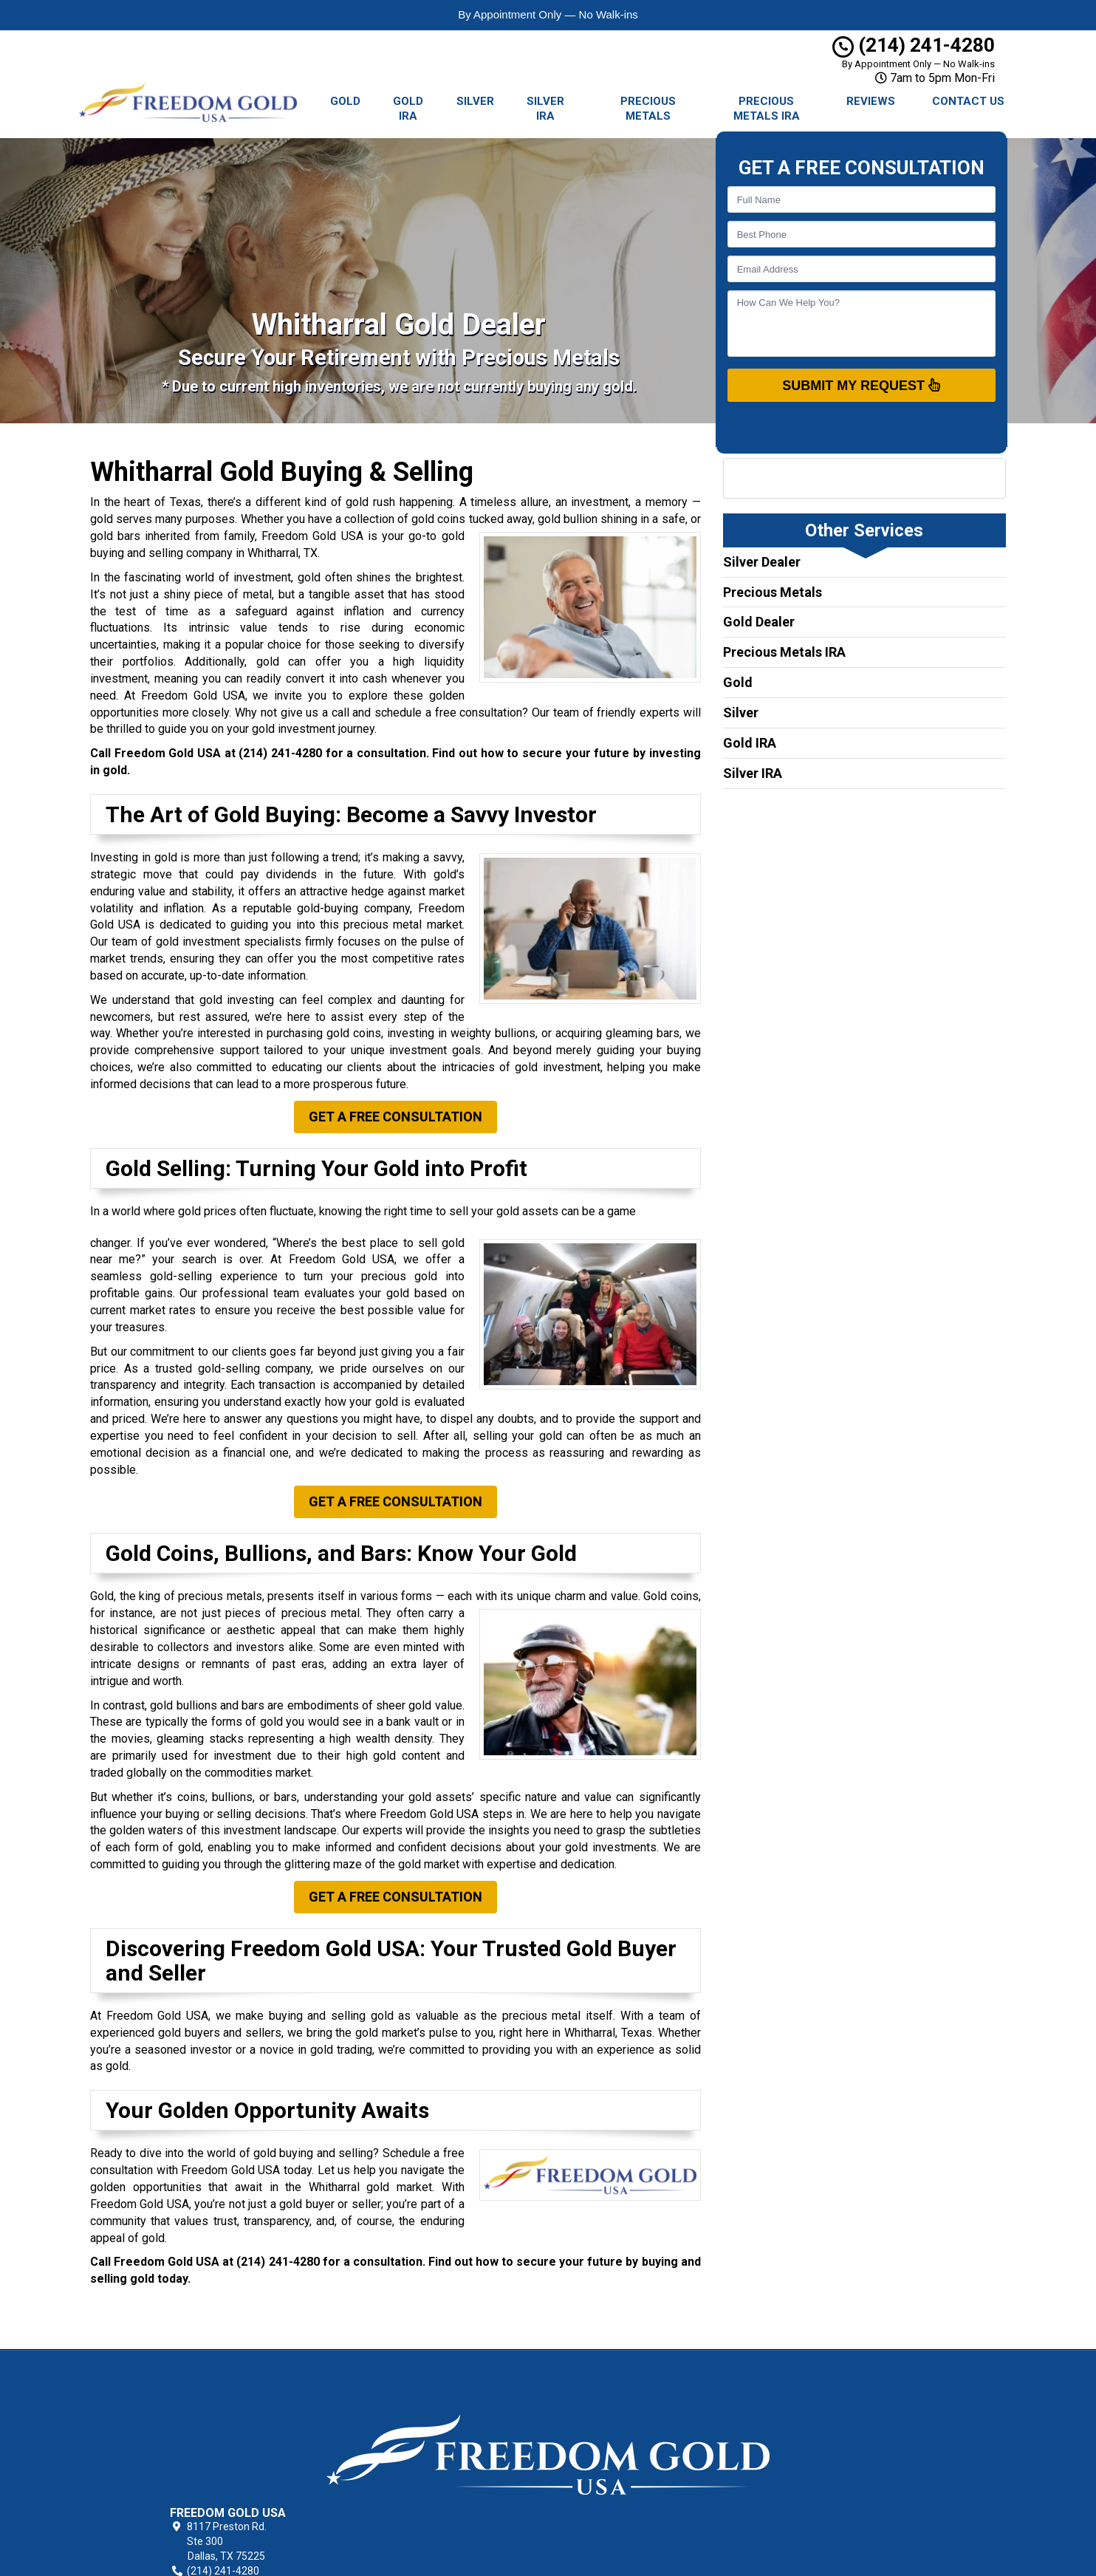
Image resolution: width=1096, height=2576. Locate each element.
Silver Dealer (762, 562)
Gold (345, 101)
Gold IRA (408, 109)
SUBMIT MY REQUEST (861, 385)
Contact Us (968, 101)
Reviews (870, 101)
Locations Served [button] (646, 2451)
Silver (475, 101)
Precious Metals (648, 109)
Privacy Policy (633, 2400)
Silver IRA (545, 109)
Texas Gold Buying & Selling (665, 2383)
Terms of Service (642, 2417)
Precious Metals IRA (766, 109)
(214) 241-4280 (913, 45)
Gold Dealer (759, 621)
